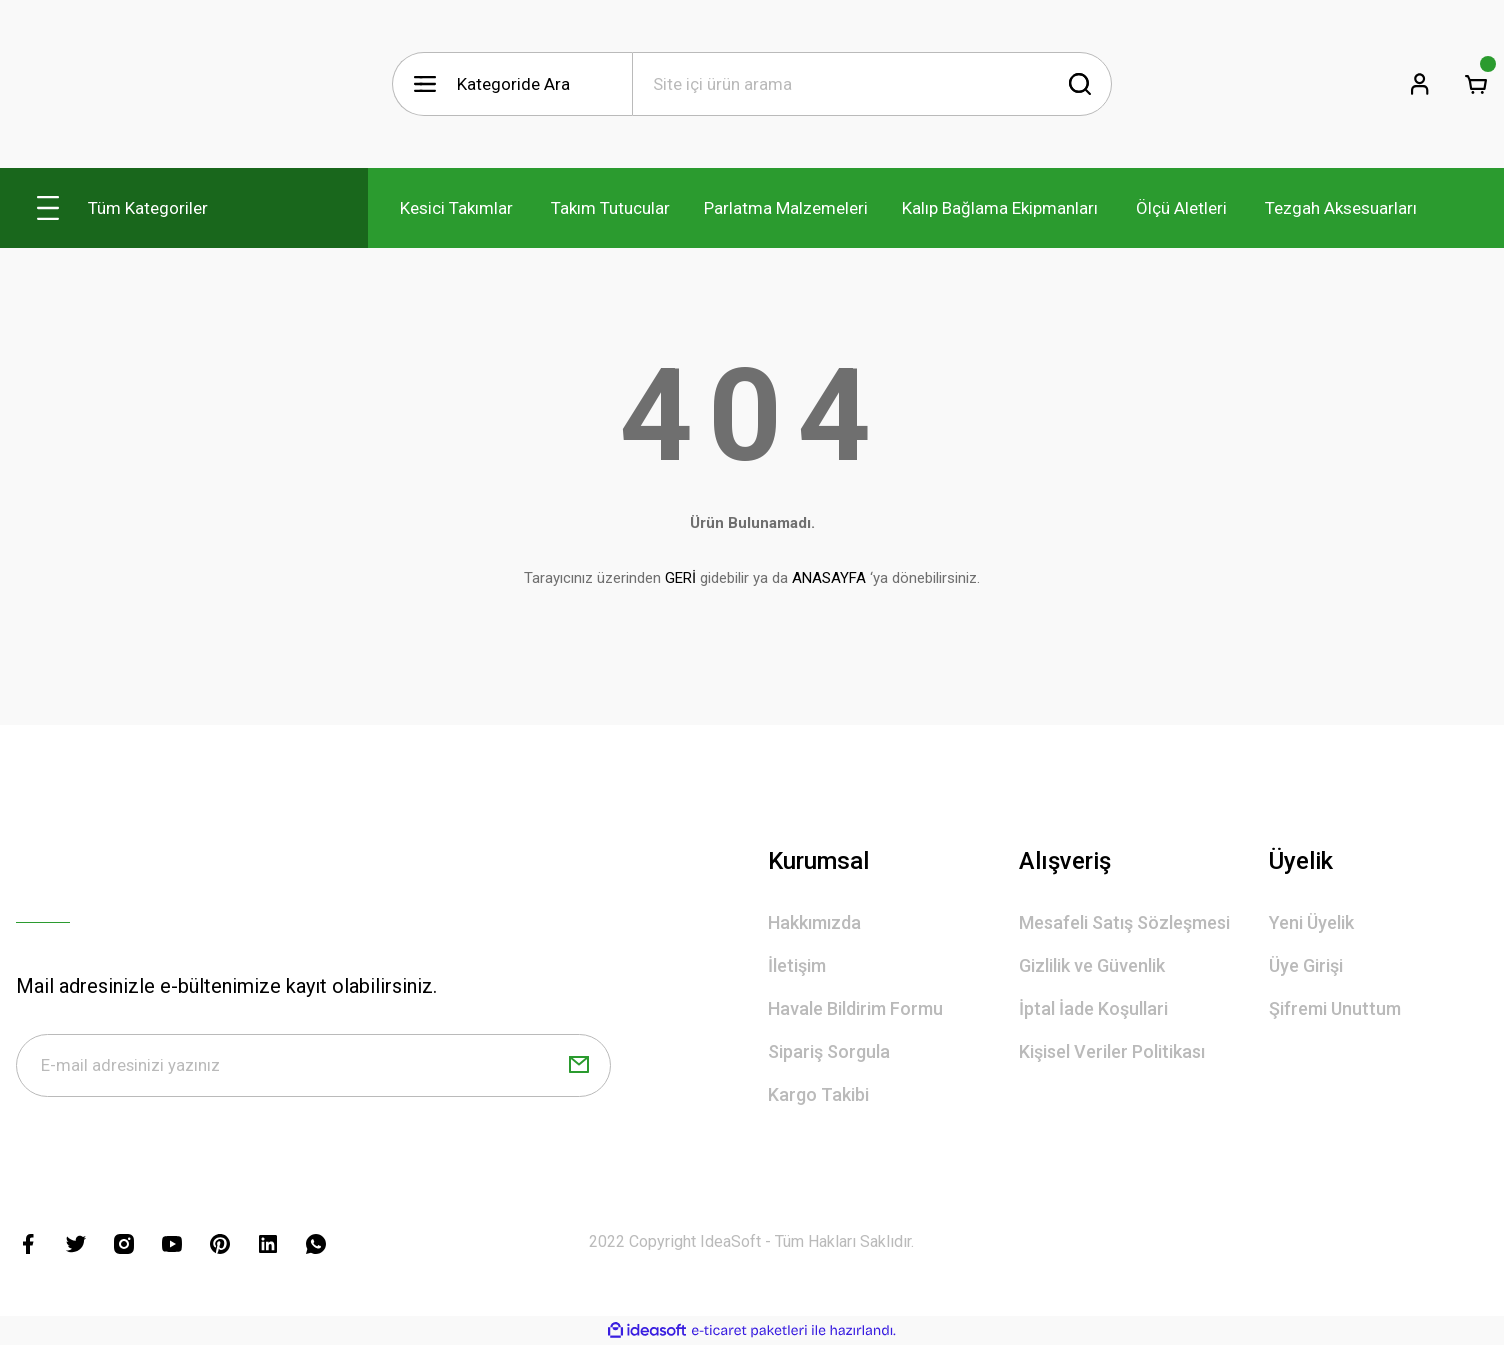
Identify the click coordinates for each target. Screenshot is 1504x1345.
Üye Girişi (1306, 965)
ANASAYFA (829, 578)
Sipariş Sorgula (829, 1051)
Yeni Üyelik (1311, 922)
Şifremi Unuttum (1335, 1008)
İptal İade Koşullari (1093, 1008)
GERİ (680, 578)
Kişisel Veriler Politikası (1112, 1051)
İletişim (797, 965)
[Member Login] (1420, 84)
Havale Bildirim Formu (855, 1008)
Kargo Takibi (818, 1094)
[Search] (872, 84)
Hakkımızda (814, 922)
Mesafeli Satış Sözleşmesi (1124, 922)
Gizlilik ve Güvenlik (1092, 965)
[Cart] (1476, 84)
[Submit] (579, 1066)
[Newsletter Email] (313, 1066)
